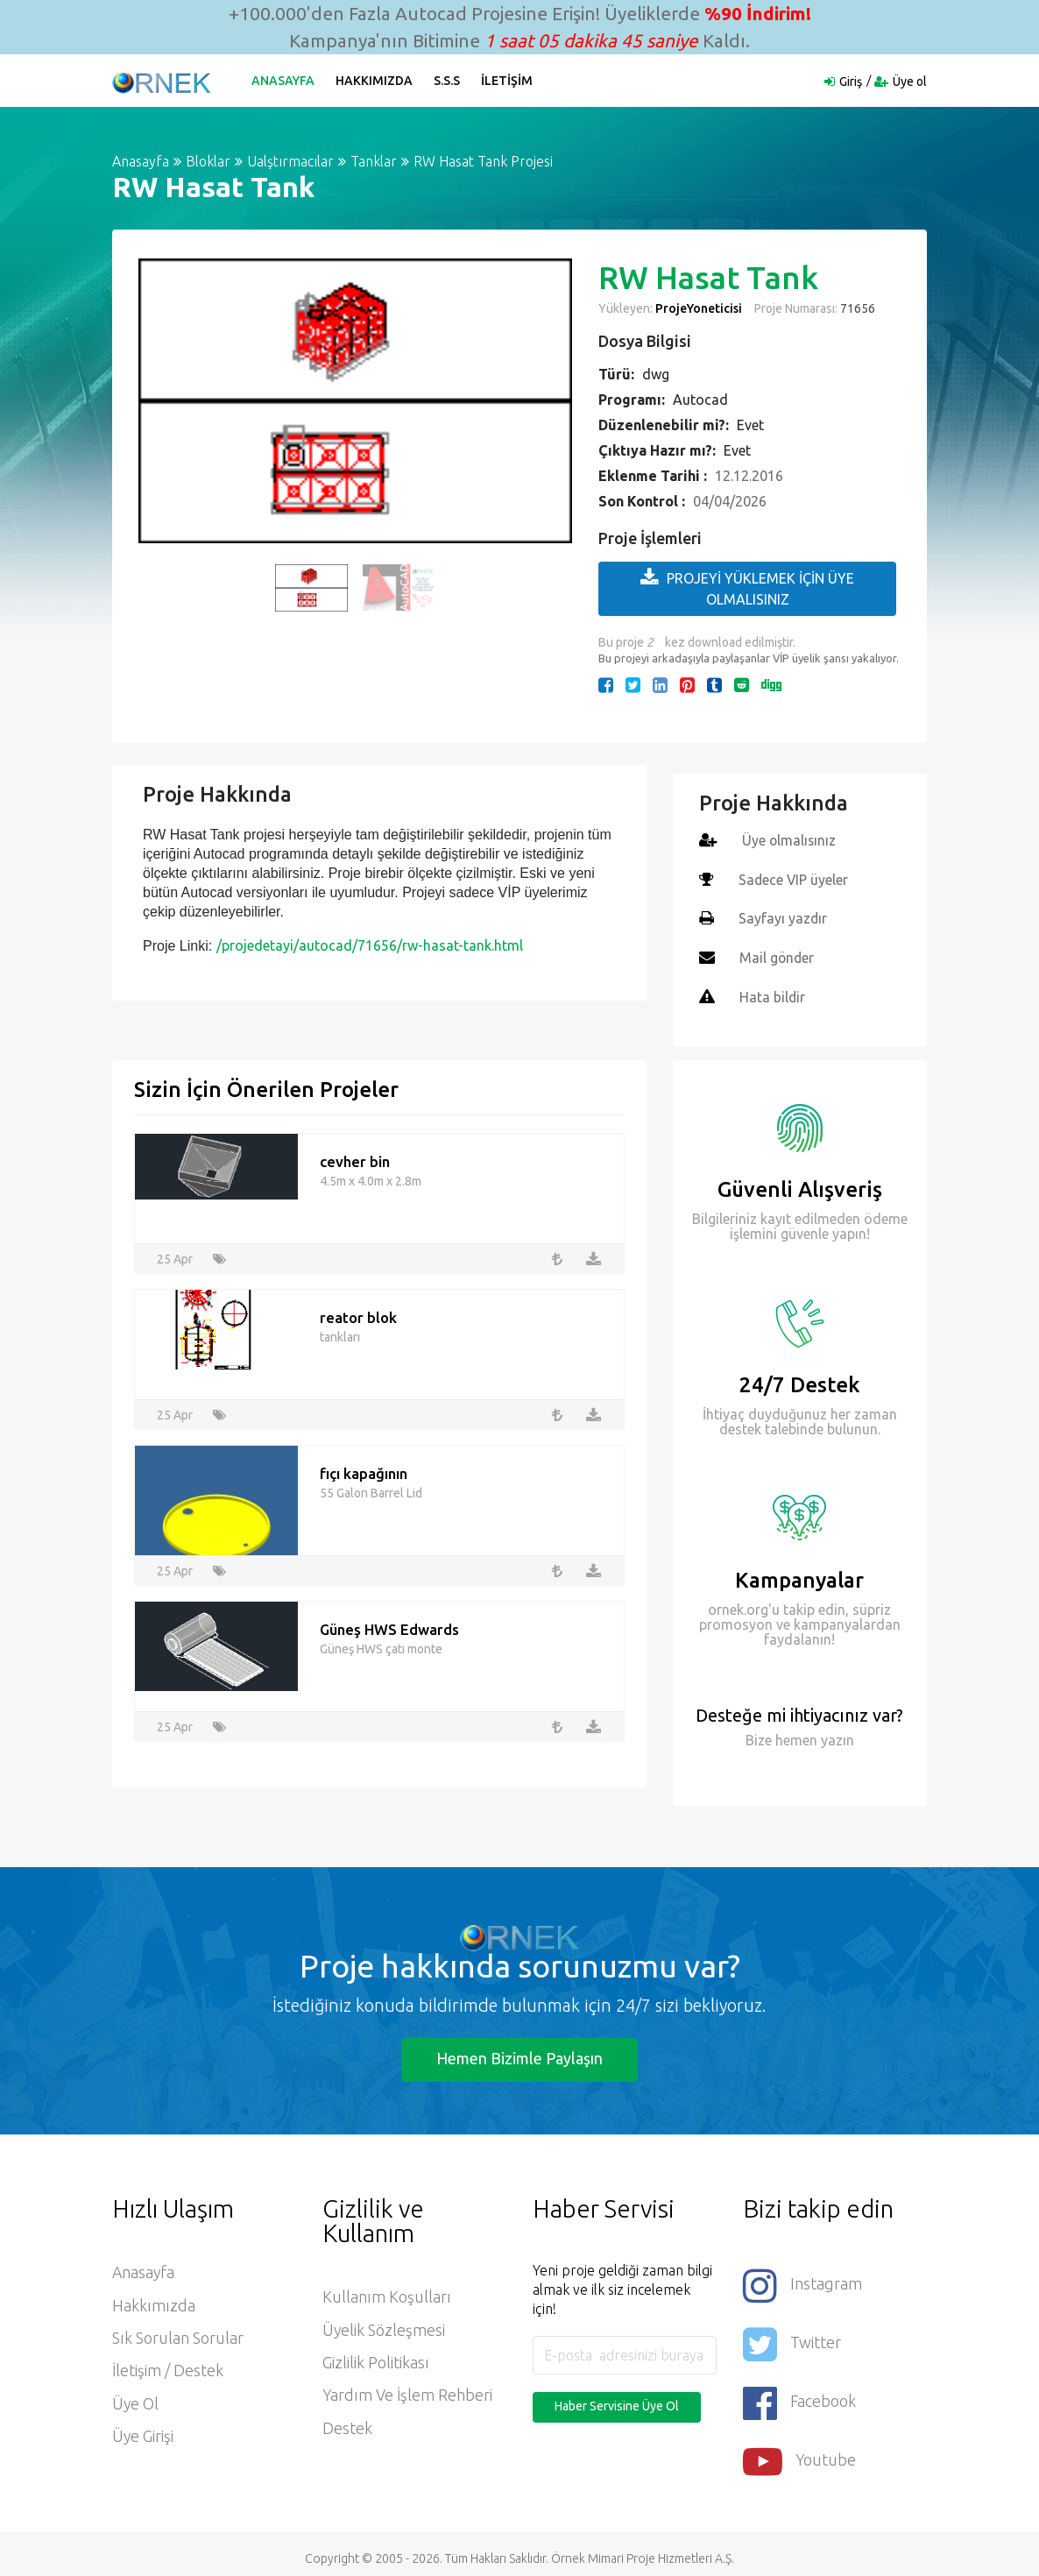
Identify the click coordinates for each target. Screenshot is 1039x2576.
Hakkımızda (374, 81)
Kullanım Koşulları (386, 2295)
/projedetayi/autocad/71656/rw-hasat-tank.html (369, 945)
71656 (856, 308)
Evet (750, 425)
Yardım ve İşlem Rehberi (407, 2394)
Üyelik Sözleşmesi (384, 2328)
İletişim (508, 81)
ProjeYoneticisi (698, 308)
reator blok (358, 1314)
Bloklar (208, 161)
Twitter (792, 2339)
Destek (347, 2428)
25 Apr (175, 1256)
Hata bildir (772, 994)
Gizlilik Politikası (375, 2361)
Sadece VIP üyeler (794, 879)
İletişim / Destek (167, 2370)
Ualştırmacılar (290, 161)
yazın (835, 1736)
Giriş (850, 81)
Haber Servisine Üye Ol (617, 2403)
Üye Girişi (143, 2436)
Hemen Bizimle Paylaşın (519, 2055)
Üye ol (910, 81)
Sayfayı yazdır (783, 917)
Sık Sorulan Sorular (178, 2337)
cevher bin (355, 1158)
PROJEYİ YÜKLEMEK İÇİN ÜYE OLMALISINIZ (747, 587)
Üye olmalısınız (790, 840)
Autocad (700, 399)
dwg (655, 374)
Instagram (802, 2282)
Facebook (800, 2396)
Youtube (800, 2453)
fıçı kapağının (363, 1470)
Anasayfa (283, 81)
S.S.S (448, 81)
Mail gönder (777, 956)
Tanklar (373, 161)
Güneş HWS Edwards (390, 1626)
